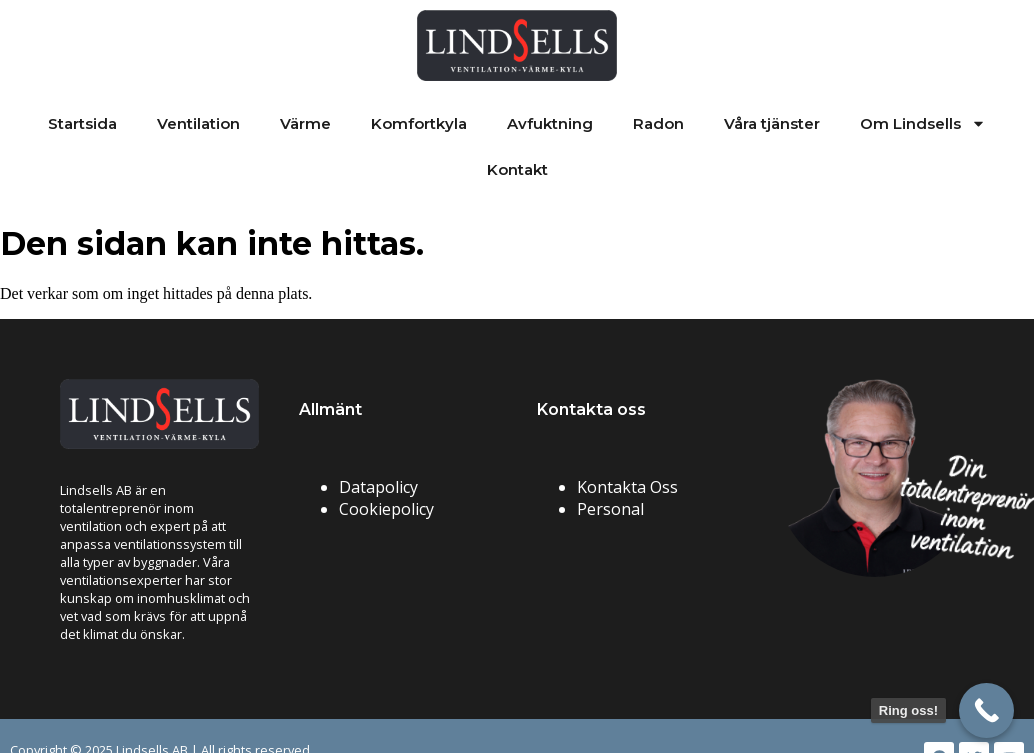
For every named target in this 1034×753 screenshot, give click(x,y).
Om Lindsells (923, 123)
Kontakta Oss (627, 487)
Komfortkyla (419, 123)
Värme (305, 123)
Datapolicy (378, 487)
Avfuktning (550, 123)
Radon (658, 123)
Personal (610, 509)
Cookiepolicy (386, 509)
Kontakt (517, 169)
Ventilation (198, 123)
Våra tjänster (772, 123)
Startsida (82, 123)
